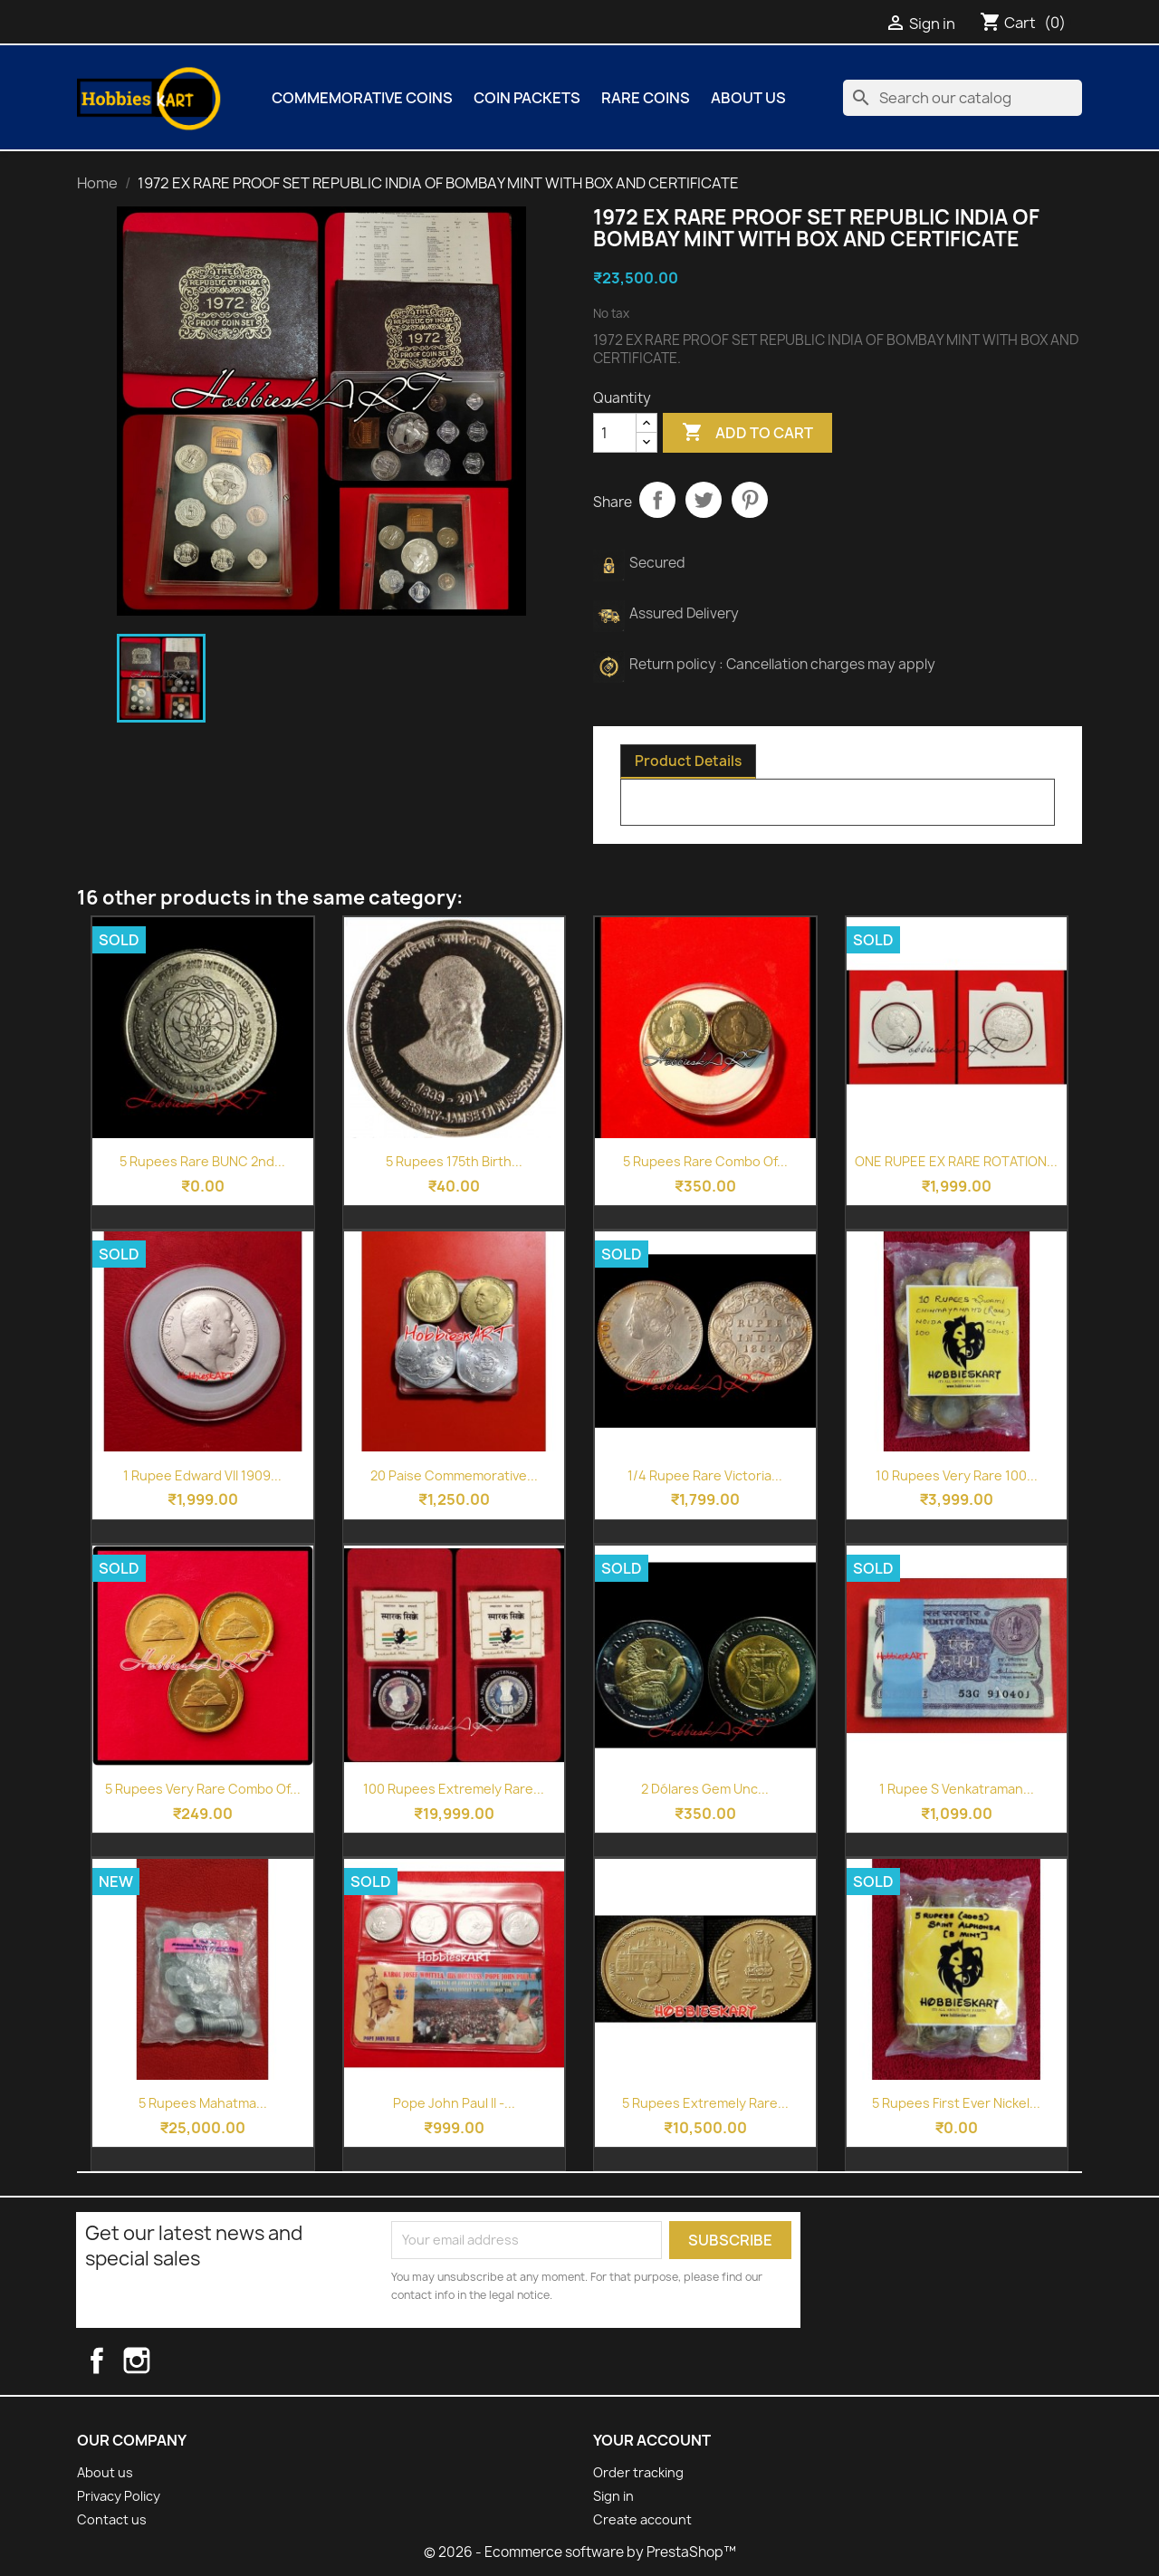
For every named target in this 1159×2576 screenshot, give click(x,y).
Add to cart (747, 433)
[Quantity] (615, 433)
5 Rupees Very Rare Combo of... (203, 1788)
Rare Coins (645, 98)
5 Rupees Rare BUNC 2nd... (202, 1161)
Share (657, 500)
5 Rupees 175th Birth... (454, 1161)
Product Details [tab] (688, 761)
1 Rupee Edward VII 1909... (202, 1475)
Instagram (154, 2360)
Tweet (703, 500)
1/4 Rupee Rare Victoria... (704, 1475)
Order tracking (638, 2472)
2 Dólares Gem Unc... (705, 1788)
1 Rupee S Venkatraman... (956, 1788)
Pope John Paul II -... (454, 2103)
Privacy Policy (118, 2495)
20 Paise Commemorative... (454, 1475)
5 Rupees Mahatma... (203, 2103)
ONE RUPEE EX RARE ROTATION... (956, 1161)
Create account (642, 2519)
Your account (652, 2440)
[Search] (962, 98)
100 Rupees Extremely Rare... (453, 1788)
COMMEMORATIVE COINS (362, 98)
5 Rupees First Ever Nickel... (956, 2103)
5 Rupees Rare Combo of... (705, 1161)
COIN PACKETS (527, 98)
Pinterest (750, 500)
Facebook (112, 2360)
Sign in (613, 2495)
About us (748, 98)
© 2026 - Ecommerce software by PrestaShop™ (580, 2552)
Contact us (112, 2519)
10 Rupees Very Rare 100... (957, 1475)
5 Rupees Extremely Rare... (705, 2103)
